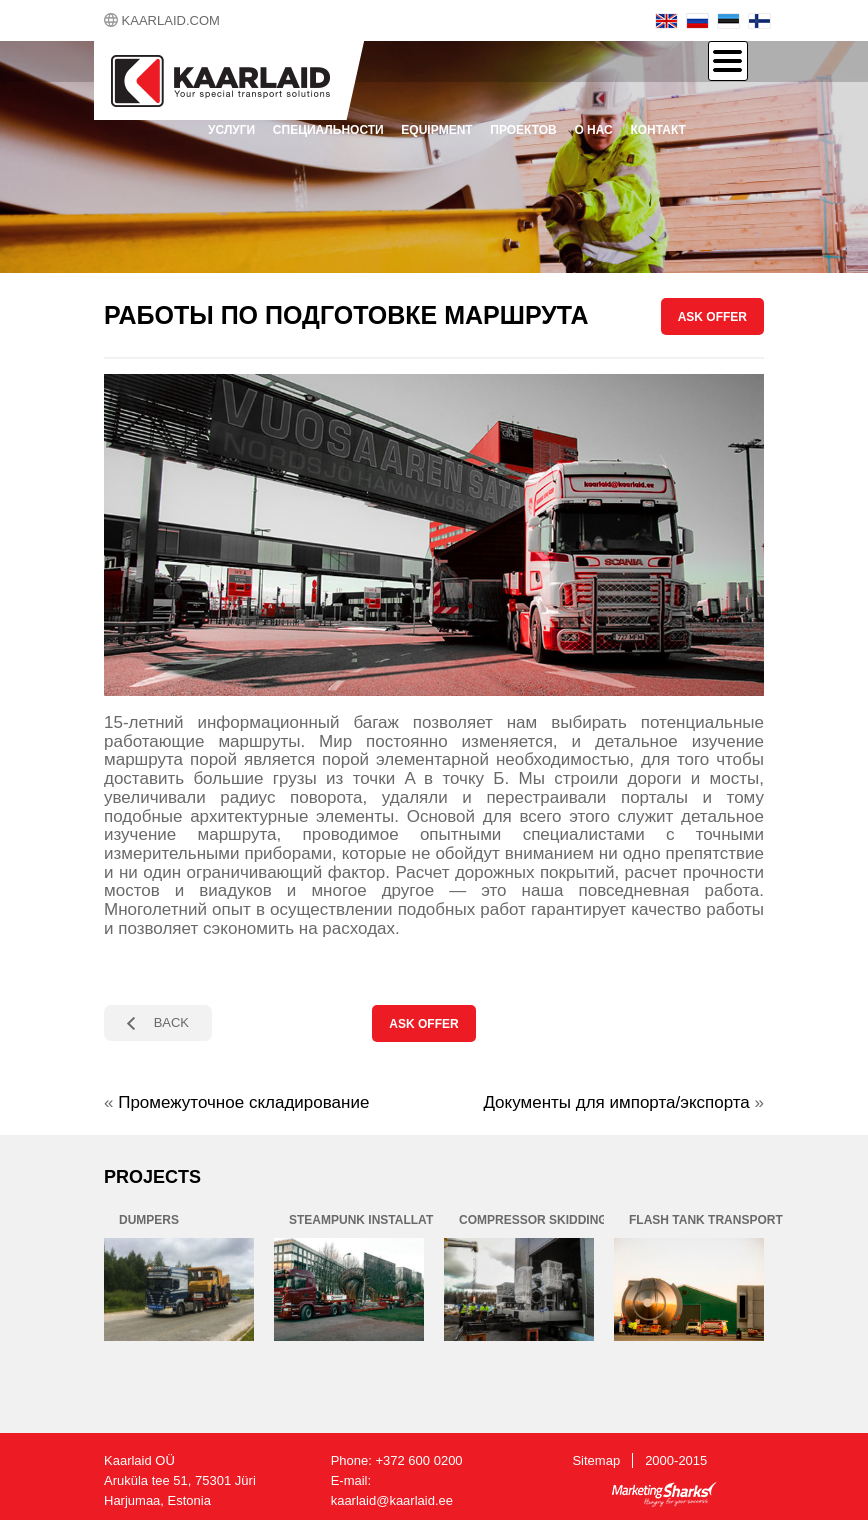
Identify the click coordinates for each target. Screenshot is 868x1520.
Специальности (328, 130)
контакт (658, 130)
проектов (523, 130)
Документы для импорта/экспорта (616, 1102)
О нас (593, 130)
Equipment (436, 130)
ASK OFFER (712, 317)
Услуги (231, 130)
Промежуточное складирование (243, 1102)
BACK (171, 1022)
